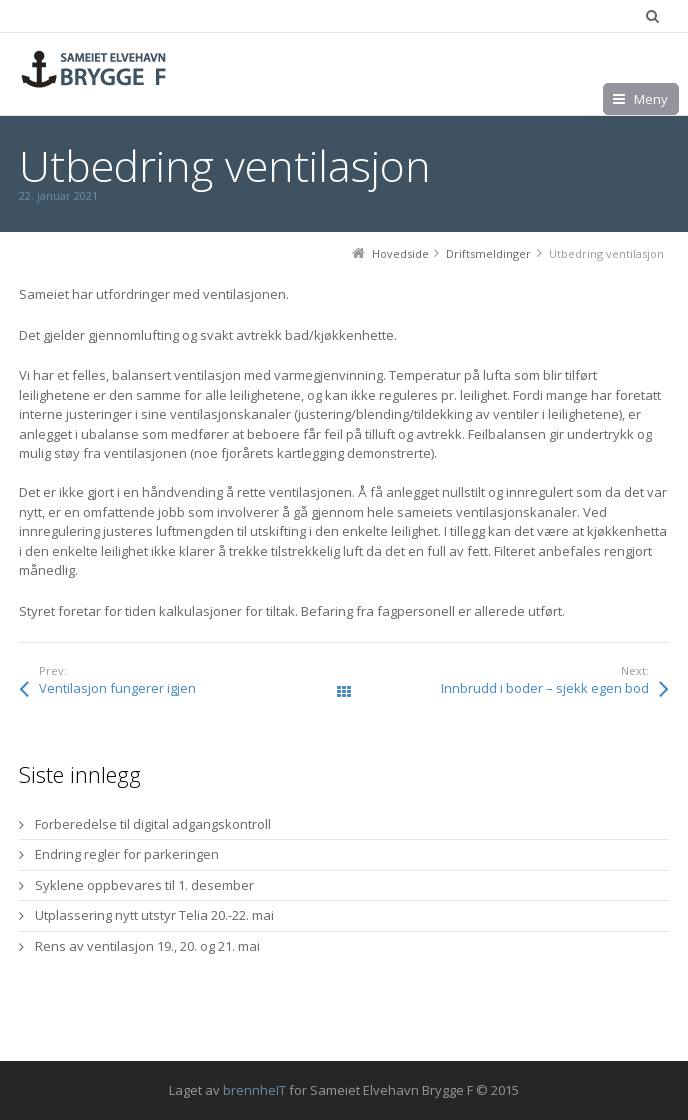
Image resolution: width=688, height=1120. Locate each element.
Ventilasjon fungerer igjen (117, 688)
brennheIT (254, 1090)
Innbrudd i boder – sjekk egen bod (545, 688)
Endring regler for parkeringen (127, 854)
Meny (651, 99)
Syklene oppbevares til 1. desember (144, 885)
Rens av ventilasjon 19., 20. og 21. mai (147, 946)
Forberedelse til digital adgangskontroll (153, 824)
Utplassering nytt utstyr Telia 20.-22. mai (154, 915)
